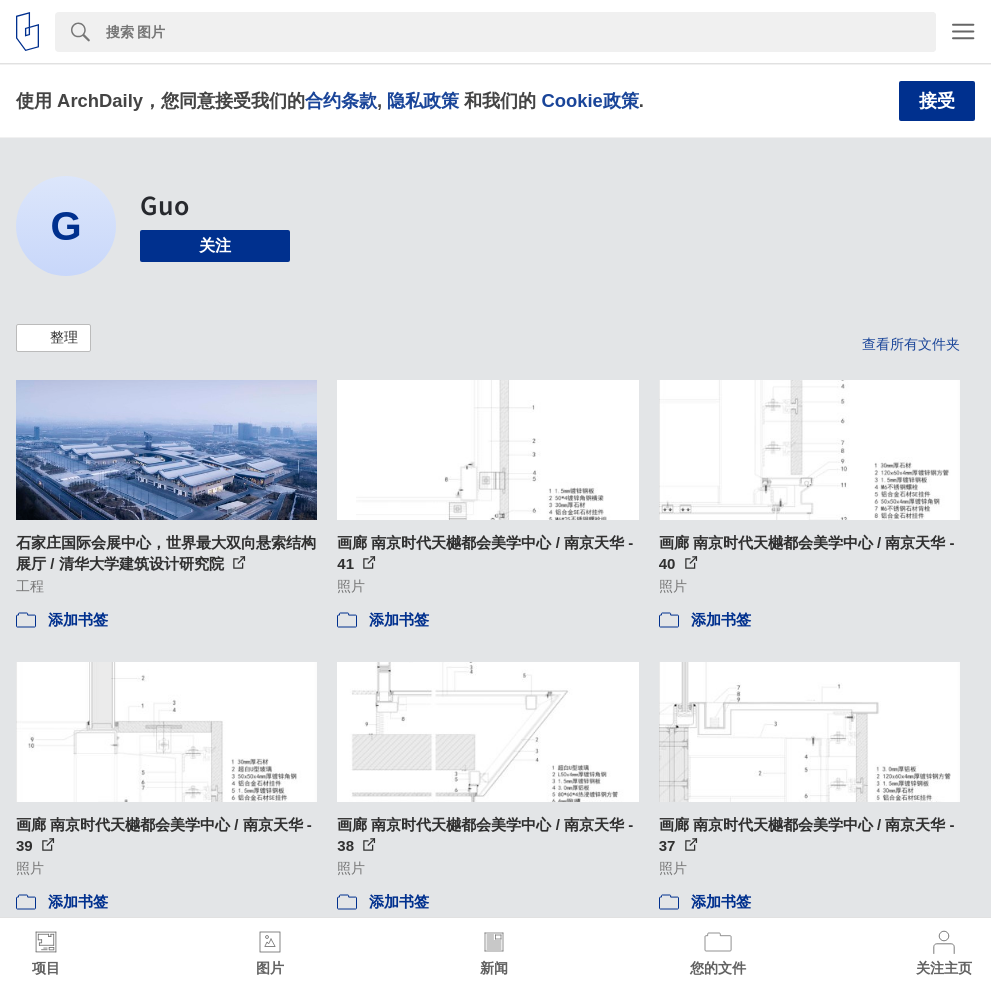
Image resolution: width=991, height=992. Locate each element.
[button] (53, 338)
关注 (215, 245)
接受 (937, 101)
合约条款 (341, 100)
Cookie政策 (589, 100)
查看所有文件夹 (911, 344)
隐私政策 (423, 100)
